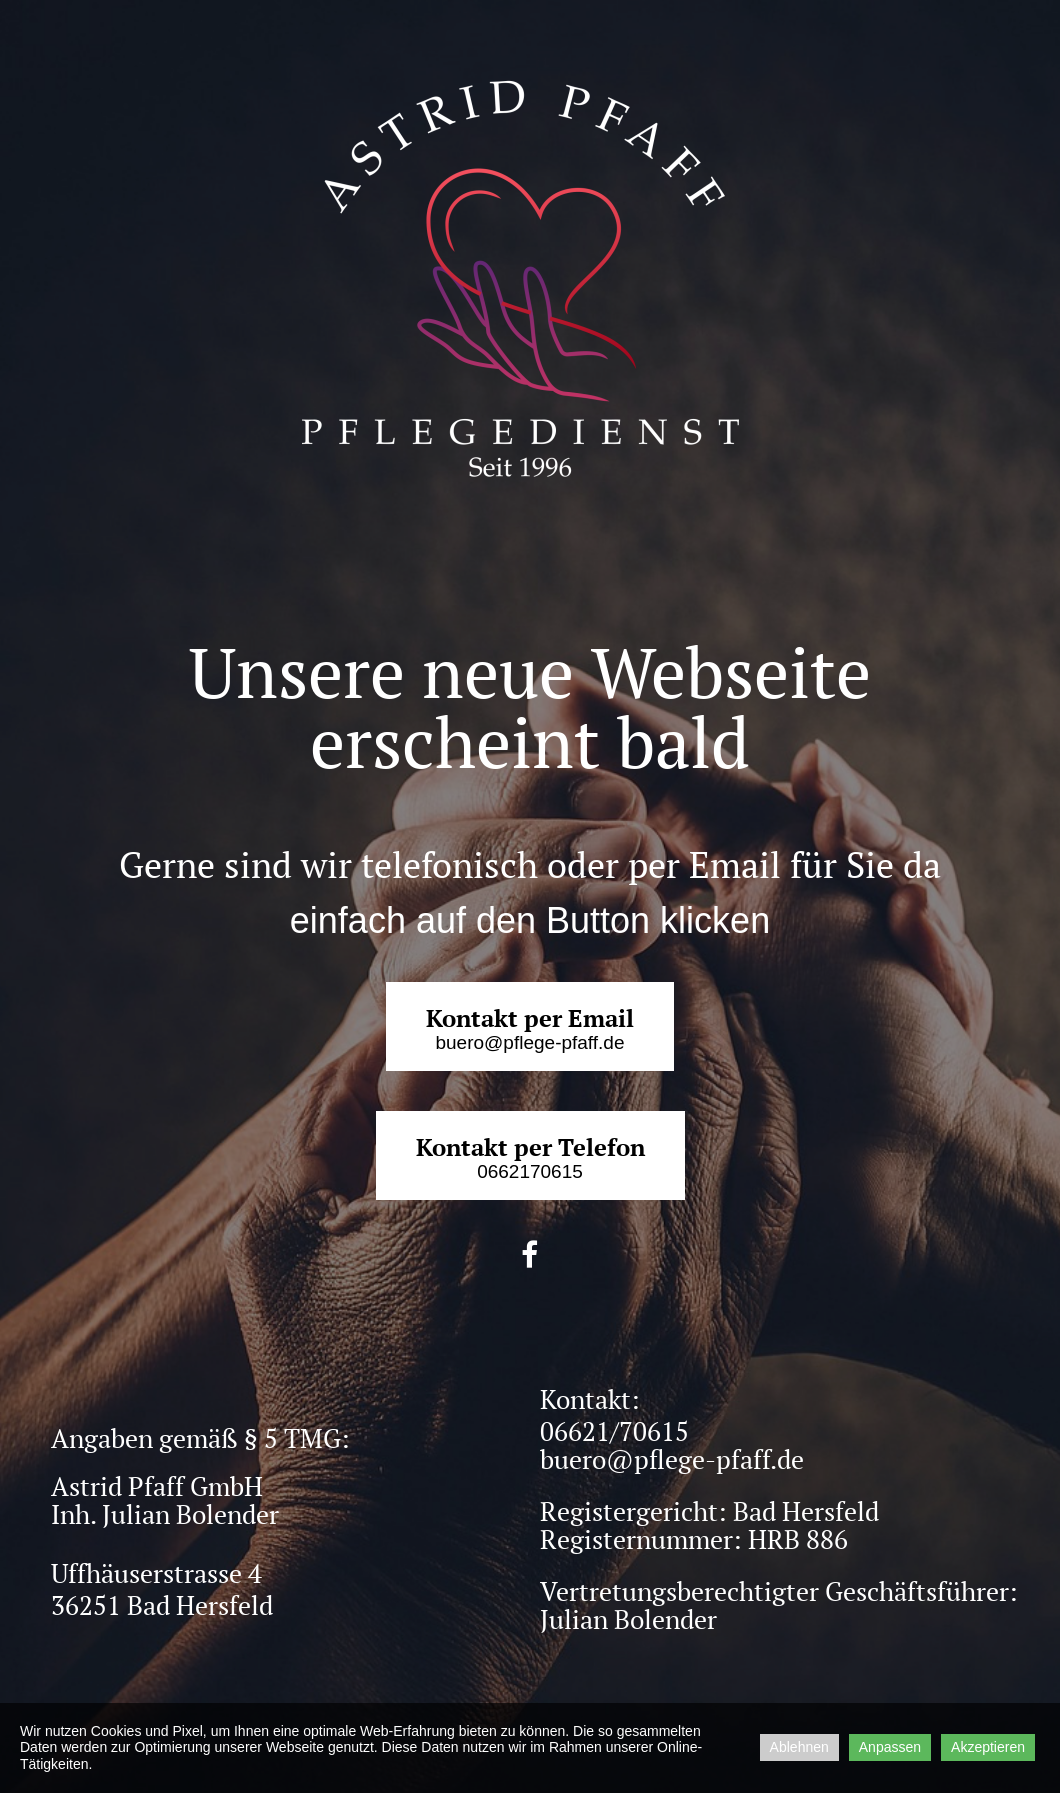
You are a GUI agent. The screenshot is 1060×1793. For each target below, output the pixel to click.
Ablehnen (799, 1747)
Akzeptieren (988, 1747)
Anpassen (890, 1747)
